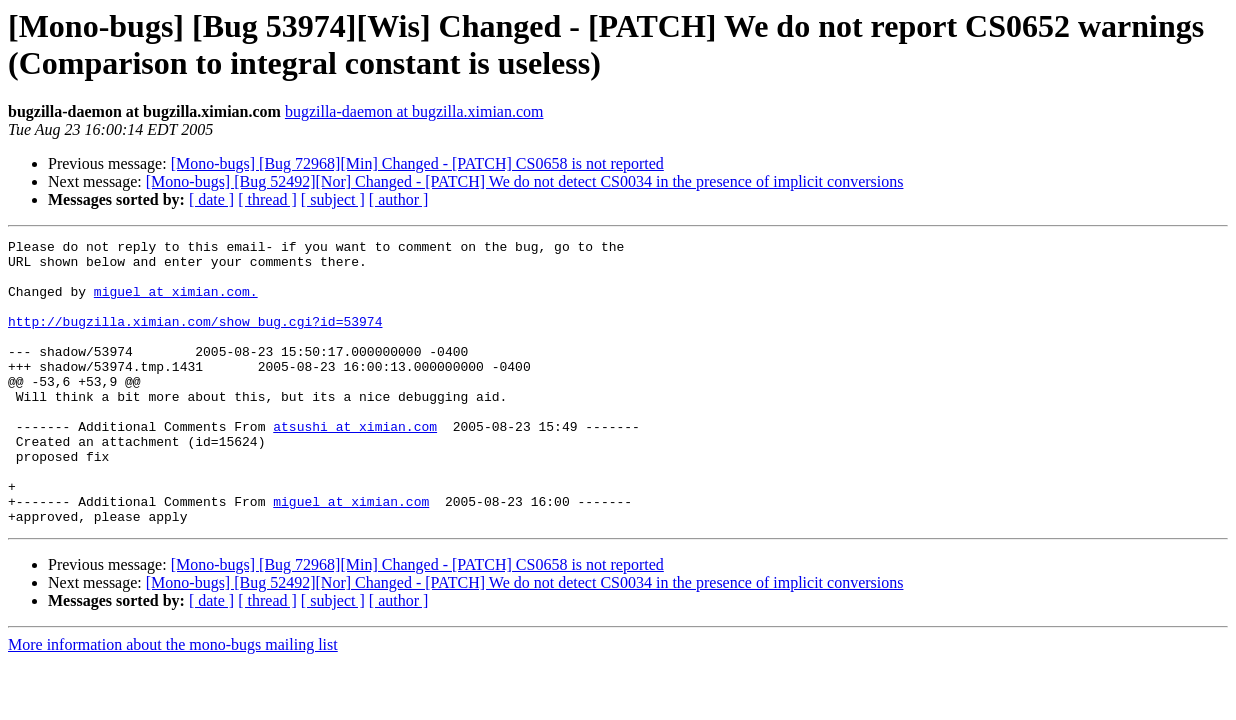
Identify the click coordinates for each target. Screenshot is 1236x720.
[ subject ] (333, 199)
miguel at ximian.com (351, 555)
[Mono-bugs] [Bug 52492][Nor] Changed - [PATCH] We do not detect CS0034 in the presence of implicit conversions (525, 181)
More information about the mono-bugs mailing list (173, 701)
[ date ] (211, 199)
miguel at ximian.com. (176, 303)
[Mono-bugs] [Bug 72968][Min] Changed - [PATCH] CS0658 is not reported (417, 163)
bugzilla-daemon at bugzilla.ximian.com (414, 111)
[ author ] (399, 199)
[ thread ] (267, 199)
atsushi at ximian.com (355, 465)
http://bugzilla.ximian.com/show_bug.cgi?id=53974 (195, 339)
